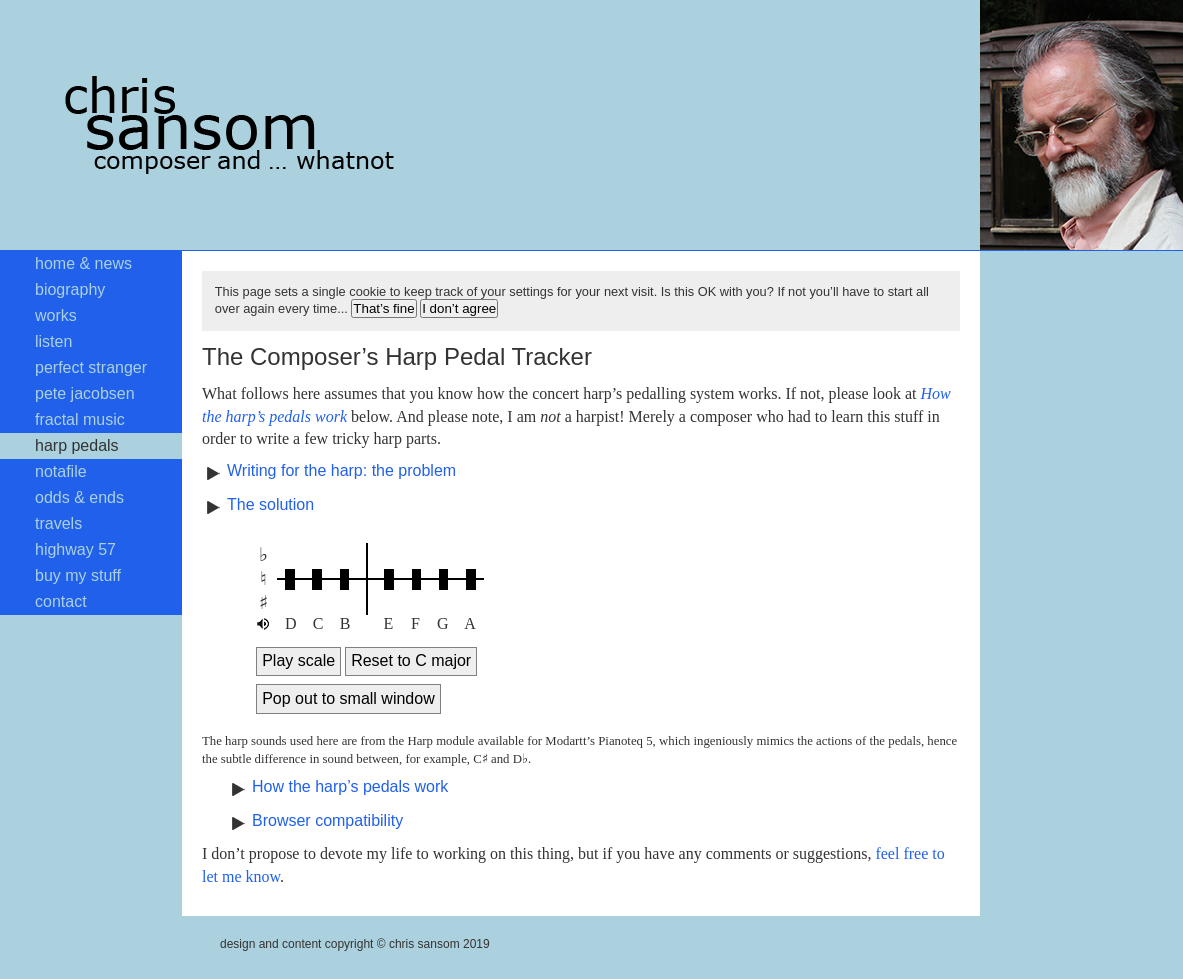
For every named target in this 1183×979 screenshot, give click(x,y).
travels (58, 523)
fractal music (80, 419)
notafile (61, 471)
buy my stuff (78, 575)
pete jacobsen (85, 393)
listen (53, 341)
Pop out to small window (348, 698)
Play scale (298, 660)
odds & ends (79, 497)
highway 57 (75, 549)
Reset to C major (411, 660)
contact (61, 601)
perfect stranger (91, 367)
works (56, 315)
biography (70, 289)
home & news (83, 263)
